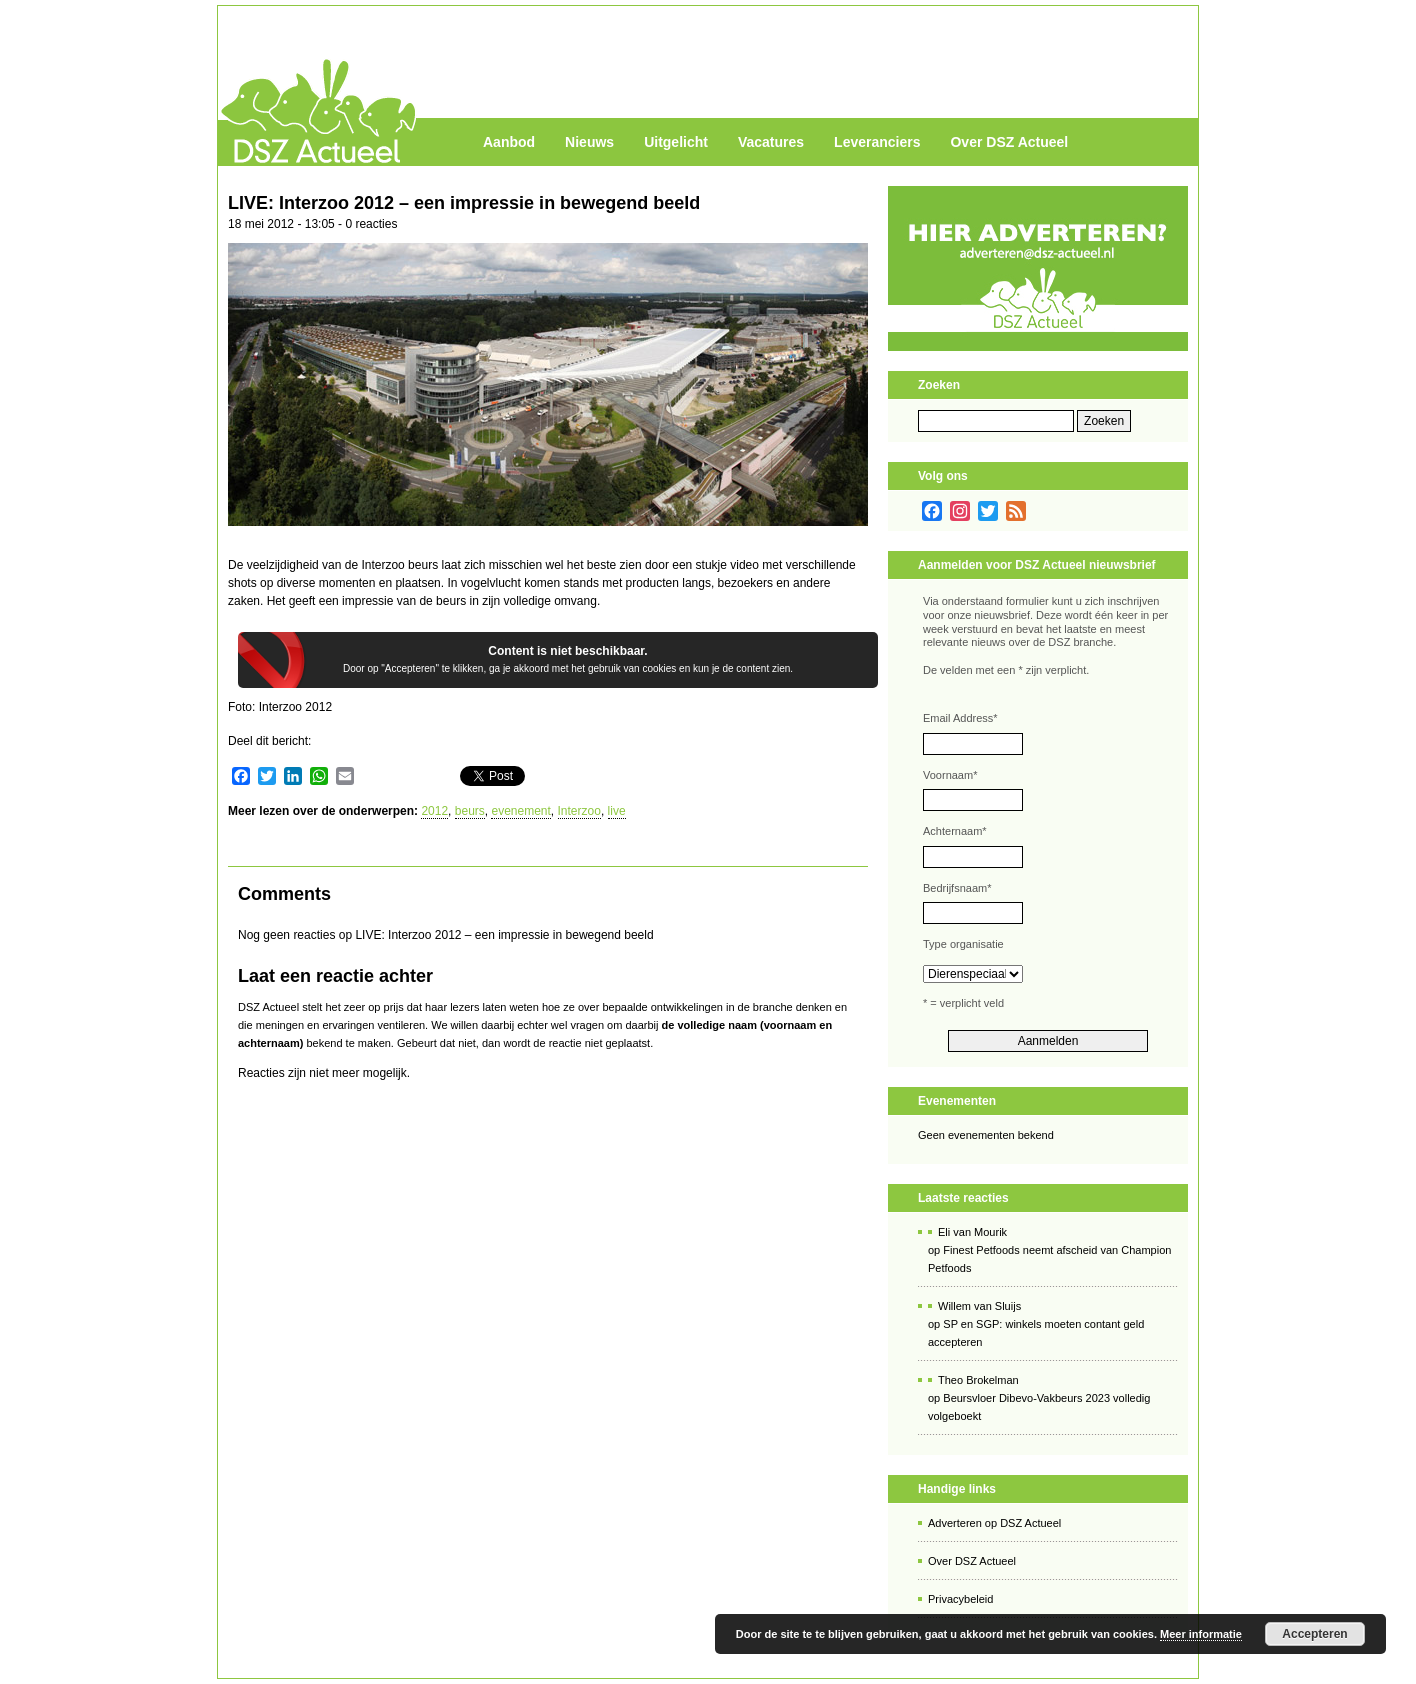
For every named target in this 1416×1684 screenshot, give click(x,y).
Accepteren (1314, 1634)
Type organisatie (963, 944)
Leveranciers (877, 142)
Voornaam (950, 775)
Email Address (960, 718)
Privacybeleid (960, 1599)
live (617, 811)
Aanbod (509, 142)
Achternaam (955, 831)
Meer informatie (1201, 1634)
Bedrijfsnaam (957, 888)
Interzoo (579, 811)
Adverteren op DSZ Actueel (994, 1523)
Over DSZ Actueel (1009, 142)
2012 (434, 811)
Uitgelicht (676, 142)
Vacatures (771, 142)
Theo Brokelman (978, 1380)
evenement (520, 811)
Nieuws (589, 142)
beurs (470, 811)
